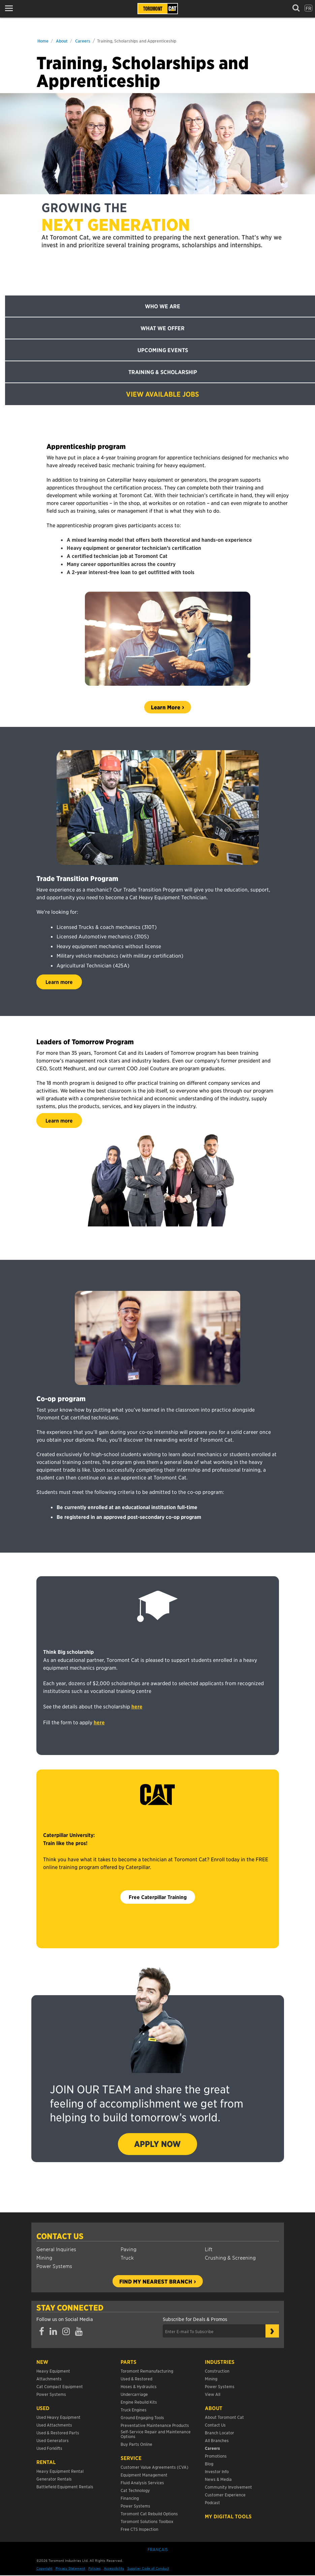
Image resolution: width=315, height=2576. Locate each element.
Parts (128, 2361)
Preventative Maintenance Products (155, 2425)
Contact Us (60, 2236)
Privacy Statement (70, 2568)
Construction (217, 2370)
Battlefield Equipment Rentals (64, 2486)
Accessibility (114, 2568)
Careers (82, 40)
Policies (94, 2568)
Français (158, 2549)
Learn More (165, 707)
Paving (128, 2249)
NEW (42, 2361)
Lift (209, 2249)
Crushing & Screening (230, 2257)
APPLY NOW (157, 2144)
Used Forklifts (49, 2448)
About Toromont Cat (224, 2416)
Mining (44, 2257)
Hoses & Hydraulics (139, 2386)
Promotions (216, 2455)
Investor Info (217, 2471)
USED (43, 2408)
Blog (209, 2463)
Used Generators (52, 2440)
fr (308, 8)
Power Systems (54, 2266)
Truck (127, 2257)
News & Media (218, 2479)
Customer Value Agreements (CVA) (155, 2466)
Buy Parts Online (136, 2443)
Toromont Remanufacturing (147, 2370)
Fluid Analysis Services (142, 2482)
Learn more (59, 982)
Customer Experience (225, 2494)
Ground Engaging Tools (142, 2417)
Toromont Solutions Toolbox (147, 2521)
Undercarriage (134, 2394)
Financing (130, 2497)
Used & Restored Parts (57, 2432)
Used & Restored (136, 2378)
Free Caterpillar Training (158, 1897)
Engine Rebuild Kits (139, 2401)
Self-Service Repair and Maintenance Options (156, 2434)
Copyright (44, 2568)
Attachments (49, 2378)
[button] (11, 8)
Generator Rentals (54, 2478)
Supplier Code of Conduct (148, 2568)
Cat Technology (135, 2490)
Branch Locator (219, 2432)
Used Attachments (54, 2424)
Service (131, 2458)
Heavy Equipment (53, 2370)
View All (212, 2394)
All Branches (217, 2440)
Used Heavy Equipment (58, 2416)
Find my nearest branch (155, 2281)
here (137, 1706)
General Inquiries (56, 2249)
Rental (46, 2462)
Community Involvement (228, 2486)
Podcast (212, 2502)
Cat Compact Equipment (59, 2386)
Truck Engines (134, 2409)
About (62, 40)
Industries (219, 2361)
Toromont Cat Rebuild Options (149, 2513)
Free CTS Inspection (139, 2528)
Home (43, 40)
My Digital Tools (228, 2516)
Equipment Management (144, 2474)
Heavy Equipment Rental (60, 2470)
